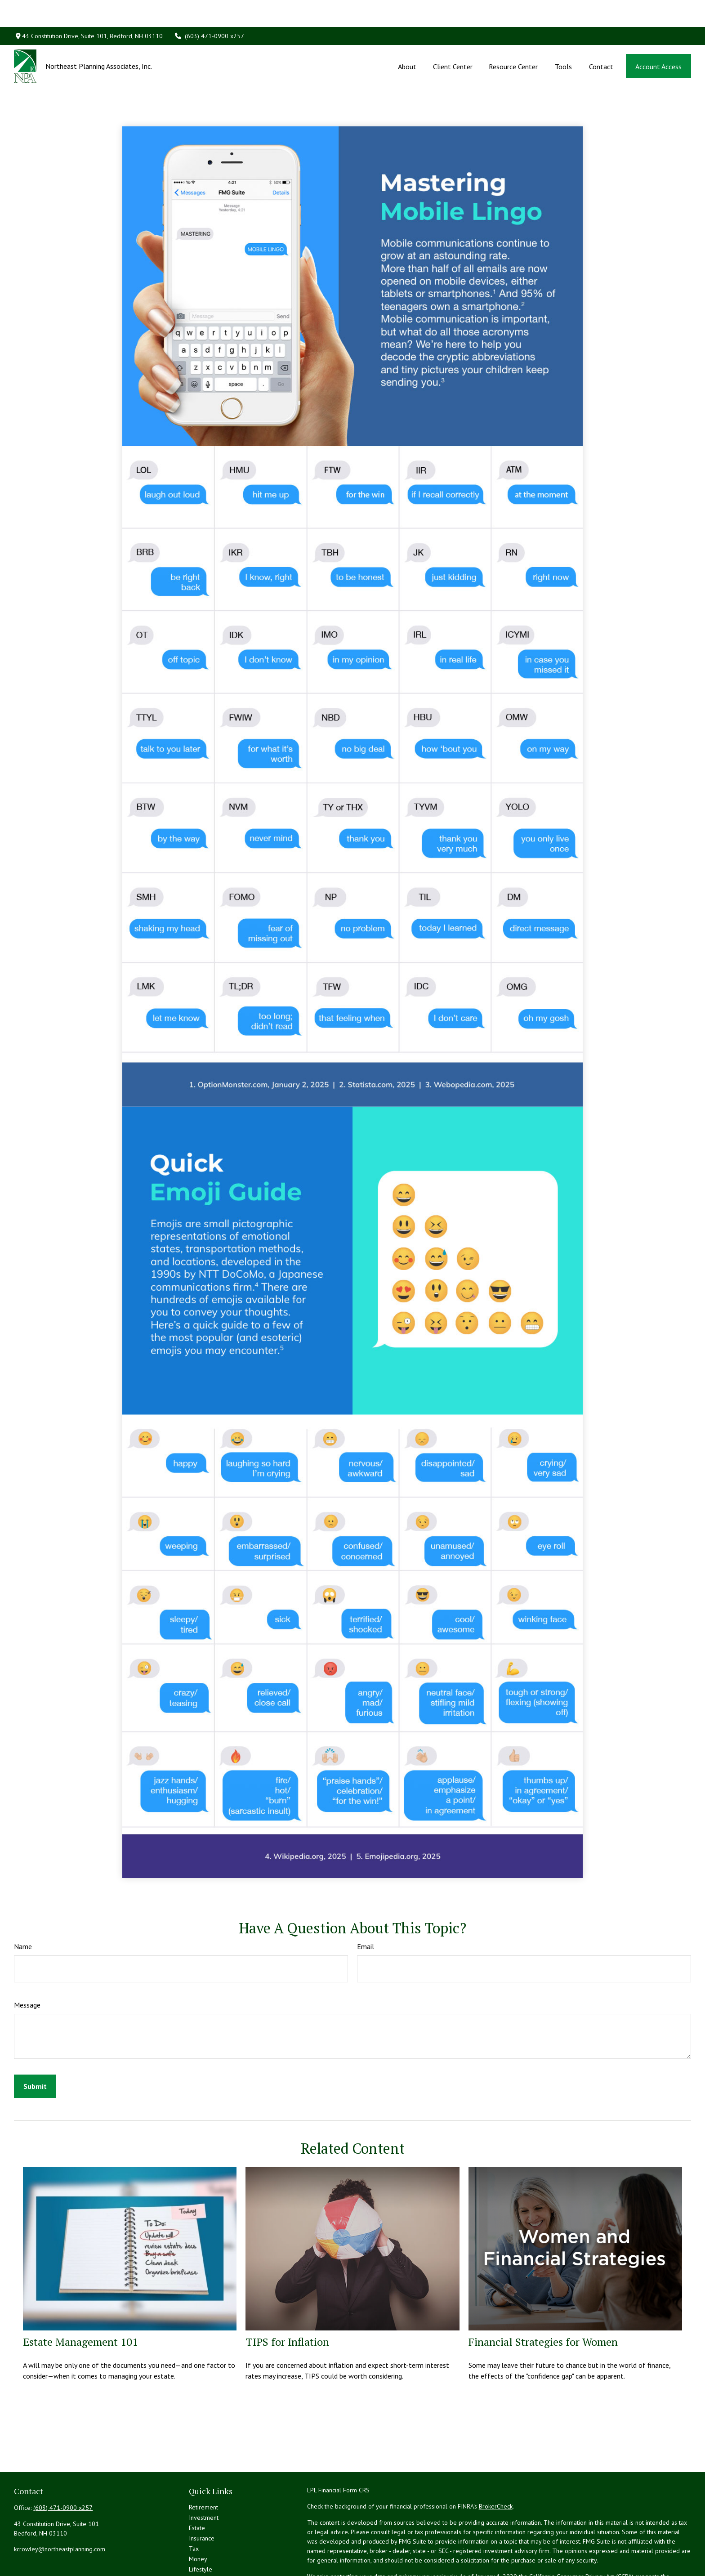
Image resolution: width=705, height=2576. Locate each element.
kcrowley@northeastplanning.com (59, 2508)
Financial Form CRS (344, 2450)
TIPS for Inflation (287, 2301)
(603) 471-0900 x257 (209, 9)
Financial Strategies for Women (543, 2301)
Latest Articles (208, 2539)
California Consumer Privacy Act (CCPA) (581, 2536)
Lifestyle (200, 2529)
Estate (197, 2487)
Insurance (201, 2498)
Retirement (203, 2467)
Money (198, 2518)
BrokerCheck (496, 2466)
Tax (194, 2508)
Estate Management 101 (80, 2301)
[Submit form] (35, 2045)
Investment (204, 2477)
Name (23, 1905)
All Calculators (208, 2560)
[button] (407, 39)
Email (365, 1905)
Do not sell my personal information (515, 2545)
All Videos (202, 2549)
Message (27, 1964)
